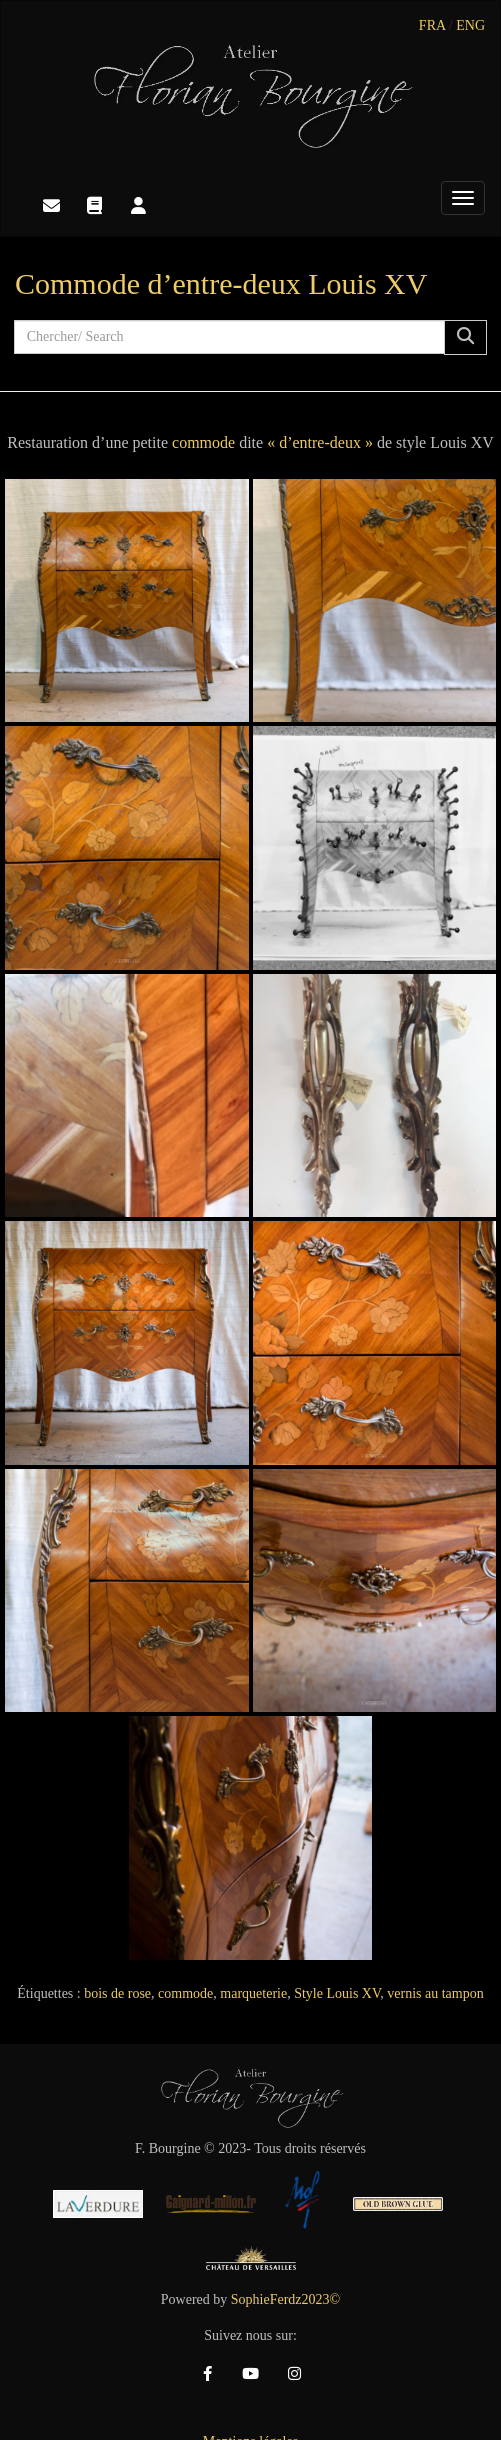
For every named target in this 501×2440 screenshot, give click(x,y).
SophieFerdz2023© (285, 2299)
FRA (432, 25)
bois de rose (117, 1993)
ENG (470, 25)
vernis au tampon (435, 1993)
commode (203, 442)
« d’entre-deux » (320, 442)
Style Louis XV (337, 1993)
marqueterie (253, 1993)
